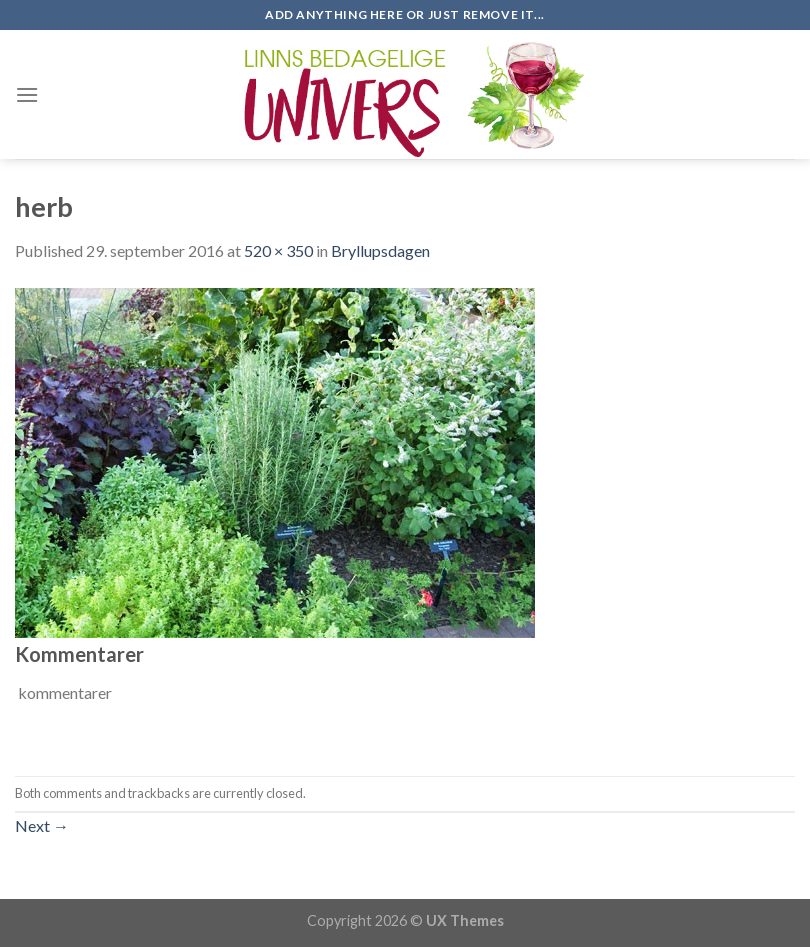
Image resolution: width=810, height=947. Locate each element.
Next (42, 825)
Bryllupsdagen (380, 250)
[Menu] (27, 94)
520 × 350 (278, 250)
